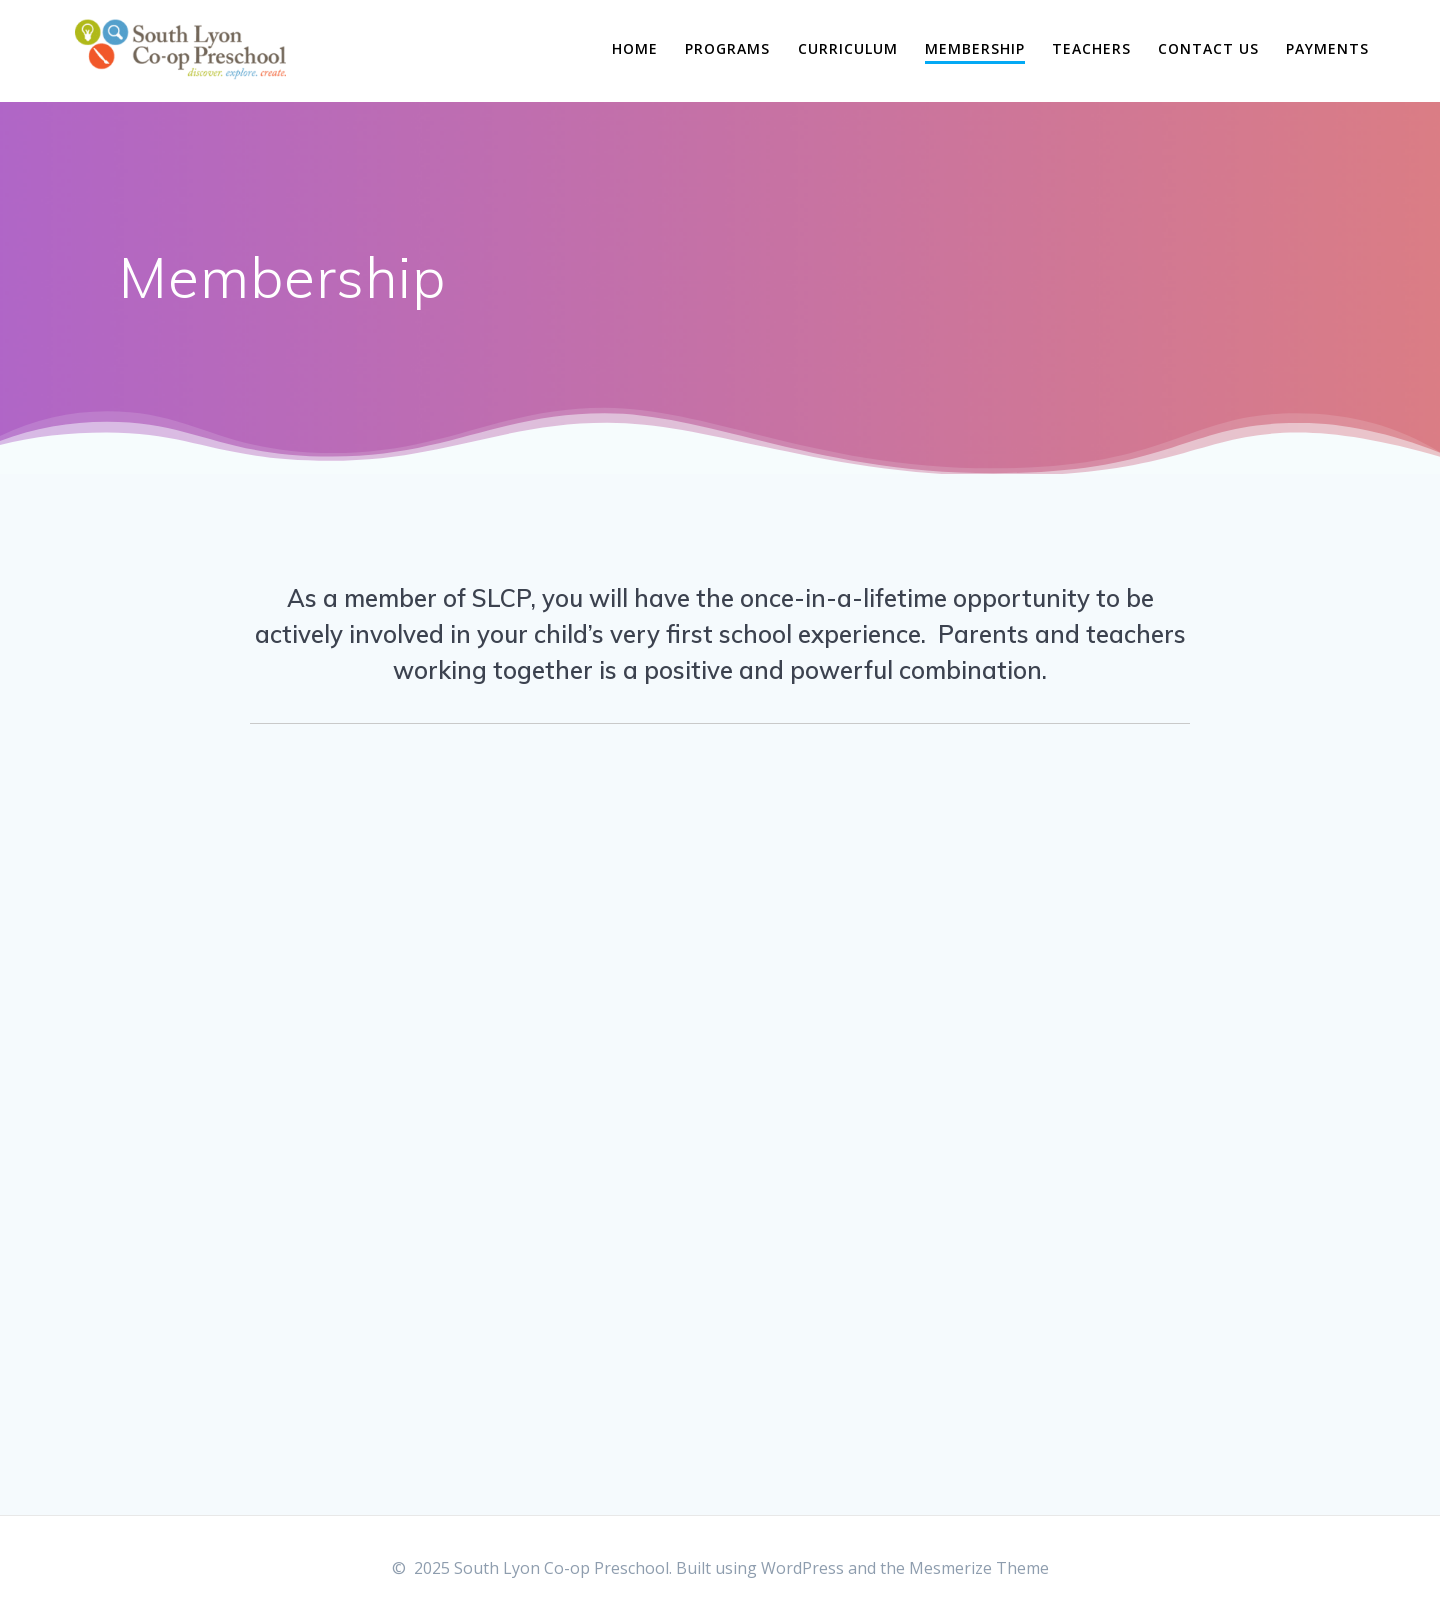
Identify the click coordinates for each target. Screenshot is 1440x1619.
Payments (1327, 48)
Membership (975, 48)
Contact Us (1208, 48)
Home (635, 48)
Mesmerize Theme (979, 1568)
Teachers (1091, 48)
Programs (727, 48)
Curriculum (848, 48)
